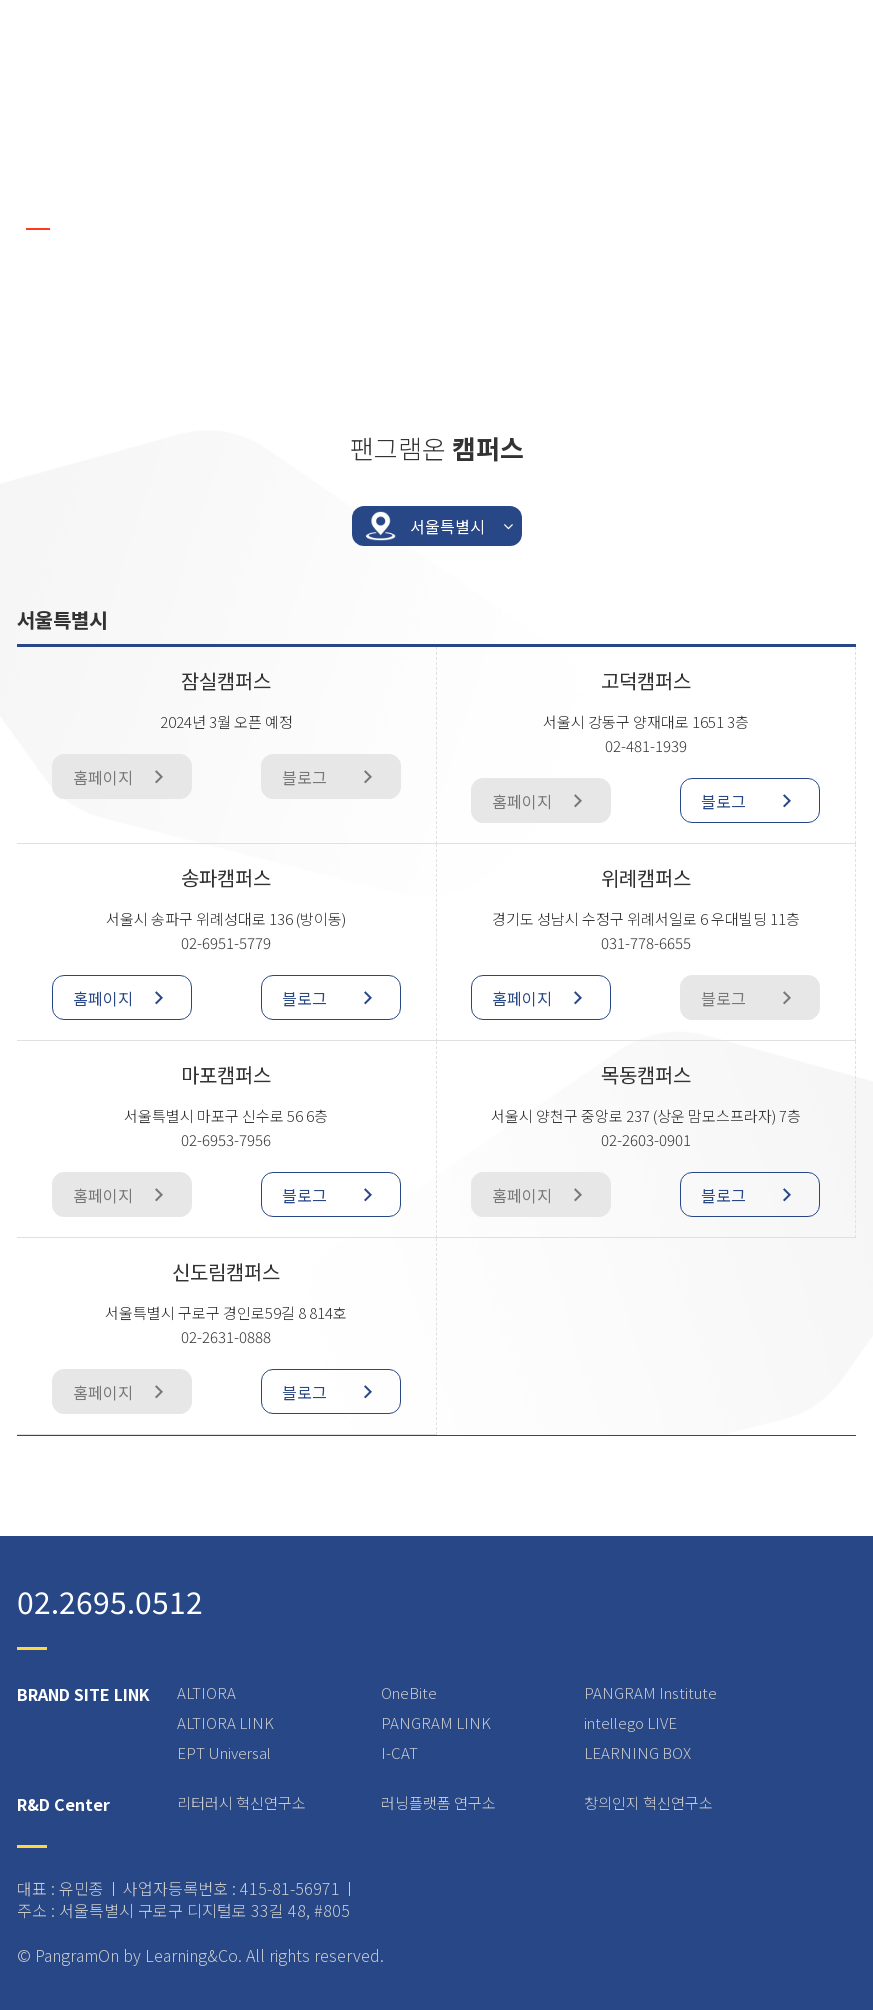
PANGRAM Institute (650, 1692)
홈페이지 (127, 997)
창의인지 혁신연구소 (648, 1802)
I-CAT (399, 1752)
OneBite (409, 1692)
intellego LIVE (630, 1722)
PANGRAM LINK (436, 1722)
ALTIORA (206, 1692)
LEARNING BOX (637, 1752)
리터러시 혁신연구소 (241, 1802)
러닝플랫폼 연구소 (438, 1802)
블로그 (755, 800)
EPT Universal (224, 1752)
